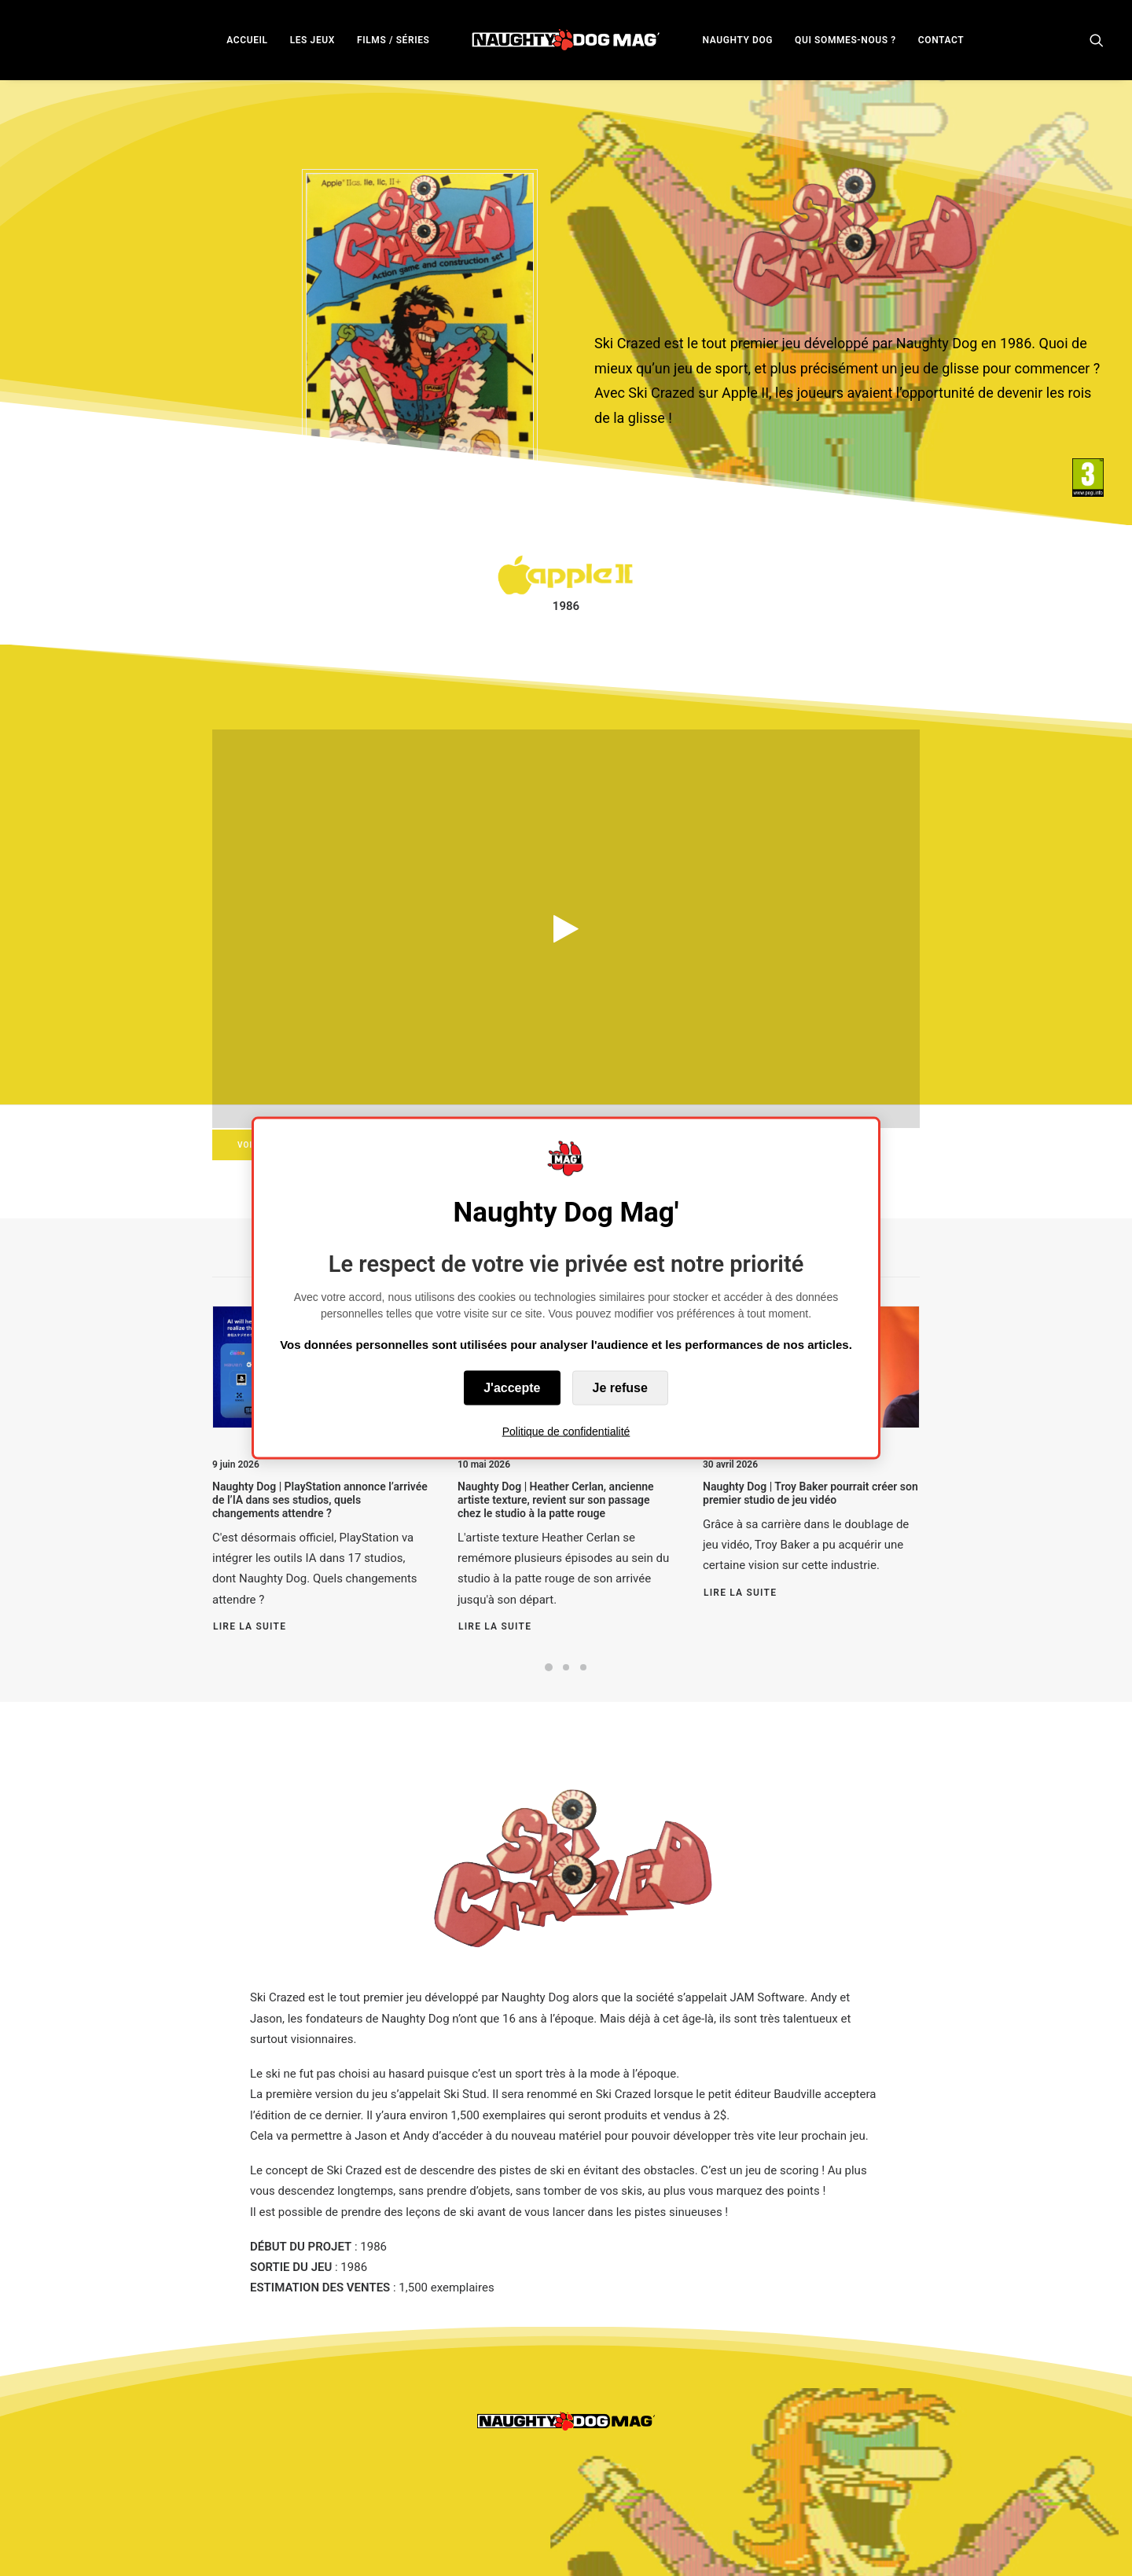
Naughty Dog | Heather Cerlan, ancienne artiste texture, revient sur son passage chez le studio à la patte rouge (556, 1500)
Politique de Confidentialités (438, 2545)
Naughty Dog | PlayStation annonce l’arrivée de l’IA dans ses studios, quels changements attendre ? (320, 1500)
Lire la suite (249, 1626)
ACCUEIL (246, 40)
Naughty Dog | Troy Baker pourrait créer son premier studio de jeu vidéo (810, 1493)
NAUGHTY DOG (738, 40)
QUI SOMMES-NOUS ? (845, 40)
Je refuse (620, 1388)
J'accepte (511, 1388)
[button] (1097, 39)
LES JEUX (312, 40)
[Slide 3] (583, 1667)
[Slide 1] (548, 1667)
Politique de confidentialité (566, 1431)
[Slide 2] (566, 1667)
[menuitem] (246, 39)
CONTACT (941, 40)
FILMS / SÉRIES (393, 40)
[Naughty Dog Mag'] (566, 39)
